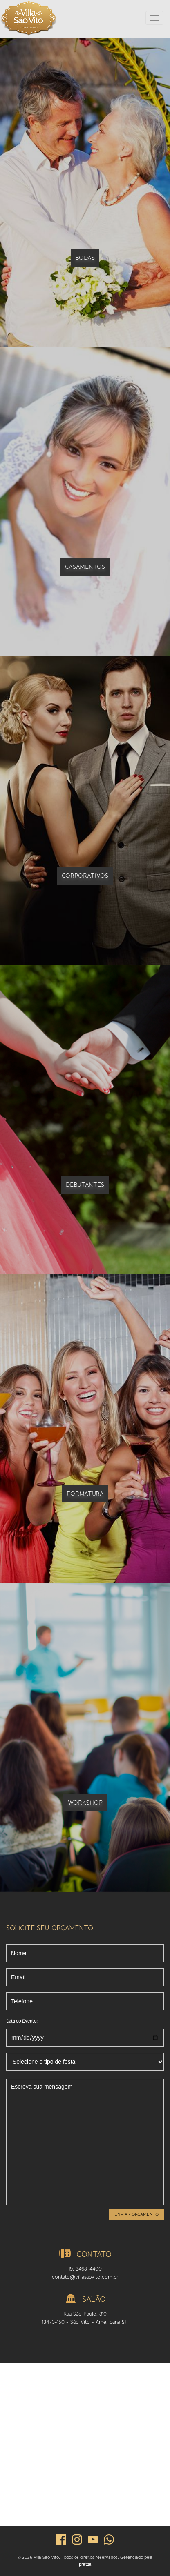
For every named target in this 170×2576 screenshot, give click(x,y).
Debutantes (85, 1184)
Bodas (85, 257)
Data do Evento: (22, 2021)
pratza (85, 2564)
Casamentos (85, 566)
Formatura (85, 1493)
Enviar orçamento (136, 2214)
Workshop (85, 1802)
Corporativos (85, 875)
